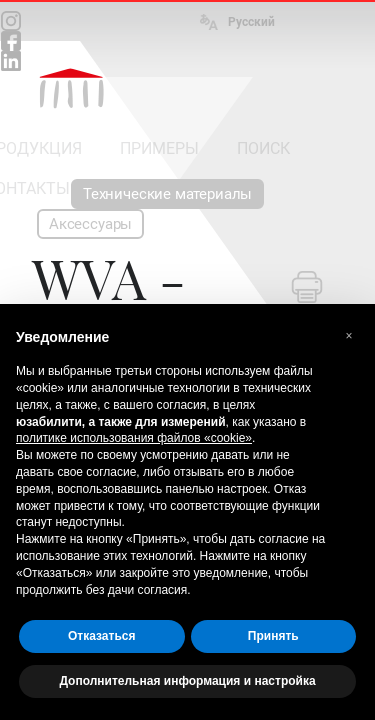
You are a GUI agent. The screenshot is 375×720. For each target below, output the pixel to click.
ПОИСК (263, 148)
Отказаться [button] (101, 636)
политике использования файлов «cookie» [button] (134, 438)
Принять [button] (273, 636)
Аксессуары (90, 224)
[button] (349, 336)
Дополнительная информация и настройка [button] (187, 681)
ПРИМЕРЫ (159, 148)
